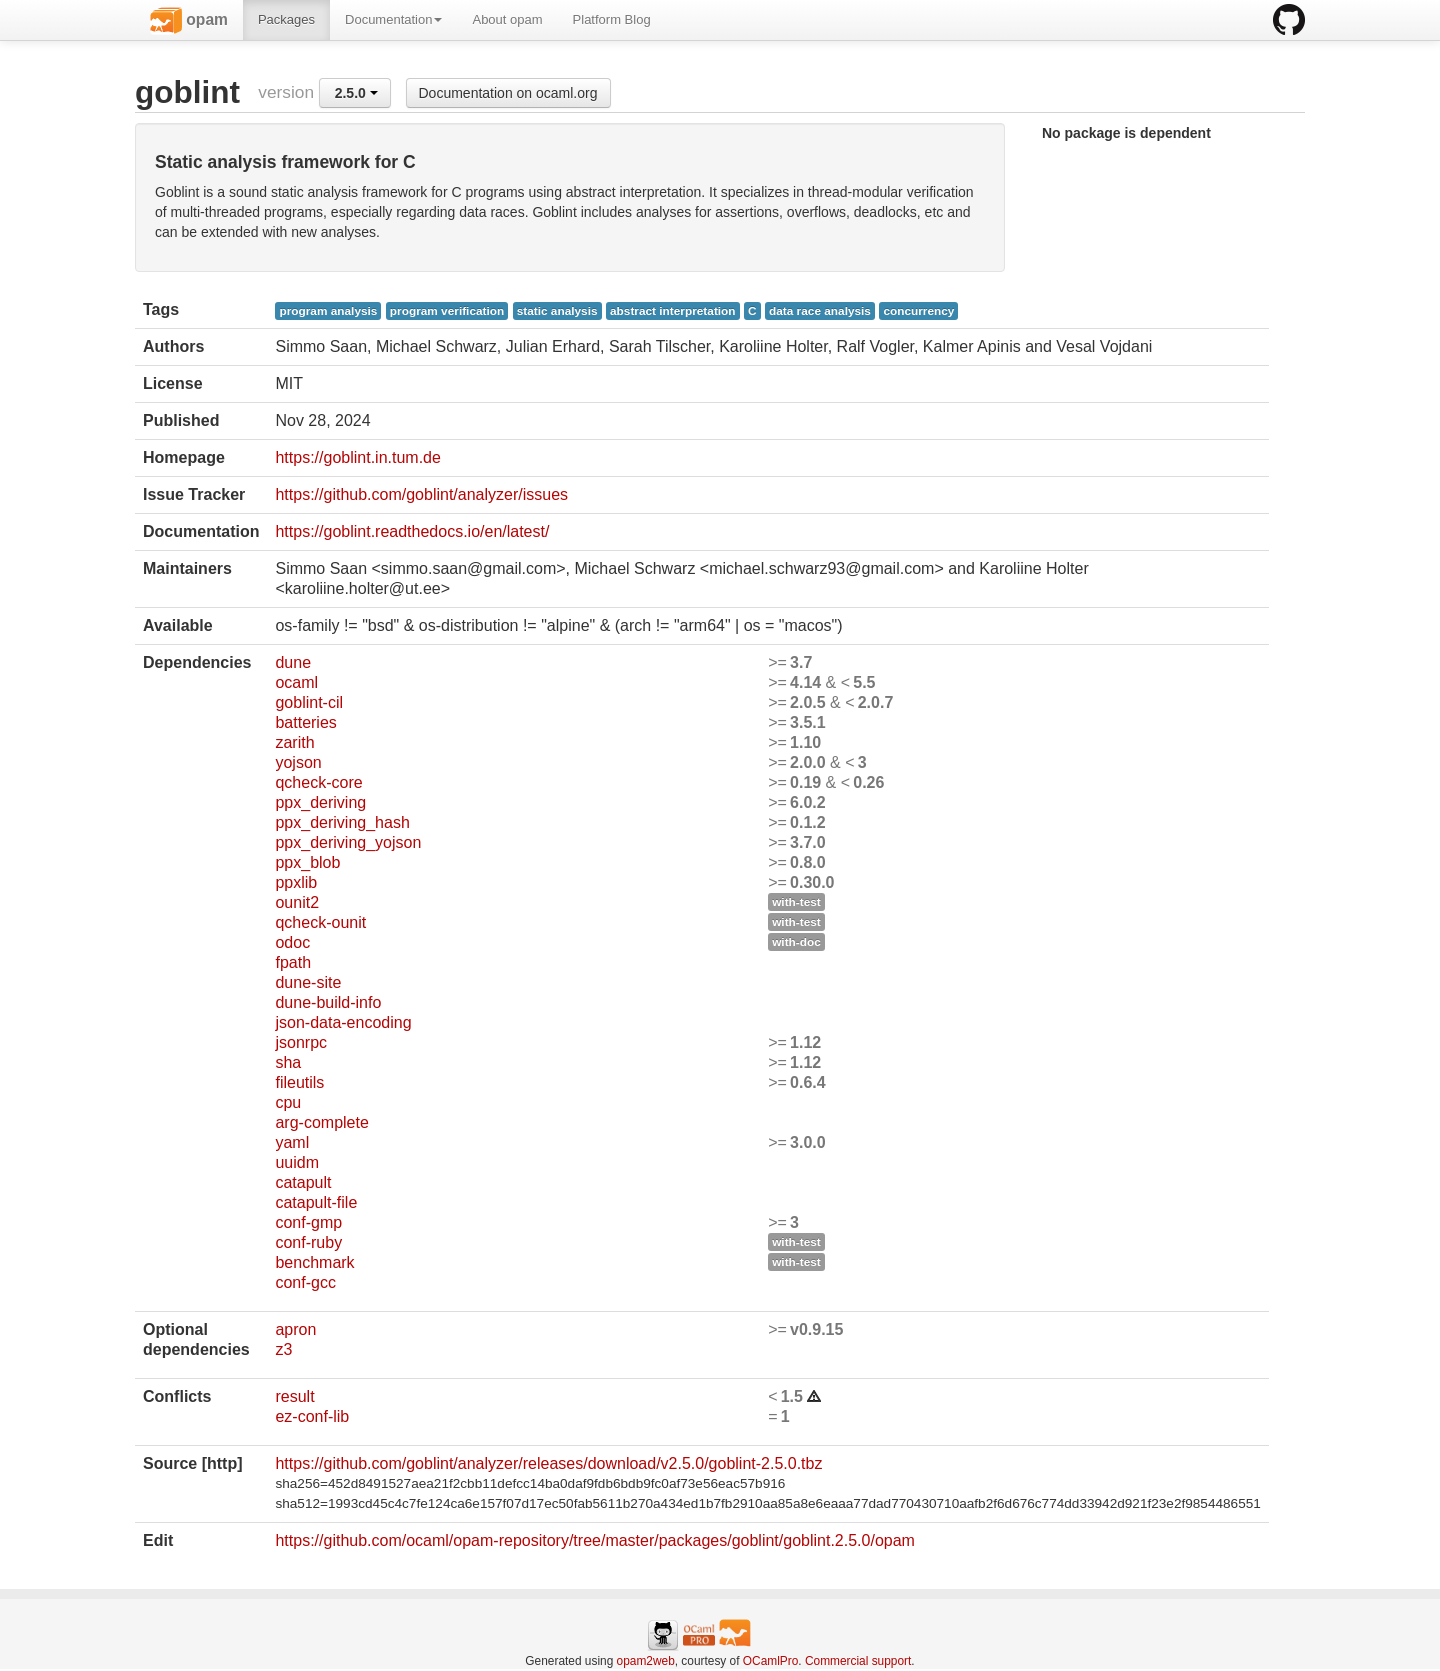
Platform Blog (612, 19)
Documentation (393, 19)
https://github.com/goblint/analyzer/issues (421, 494)
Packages (286, 19)
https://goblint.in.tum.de (357, 457)
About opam (507, 19)
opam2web (646, 1661)
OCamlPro (771, 1661)
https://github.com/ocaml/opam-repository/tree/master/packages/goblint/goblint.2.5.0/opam (594, 1540)
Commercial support (858, 1661)
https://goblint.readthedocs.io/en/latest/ (412, 531)
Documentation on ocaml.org (508, 93)
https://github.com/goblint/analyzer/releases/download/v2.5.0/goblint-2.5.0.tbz (548, 1463)
